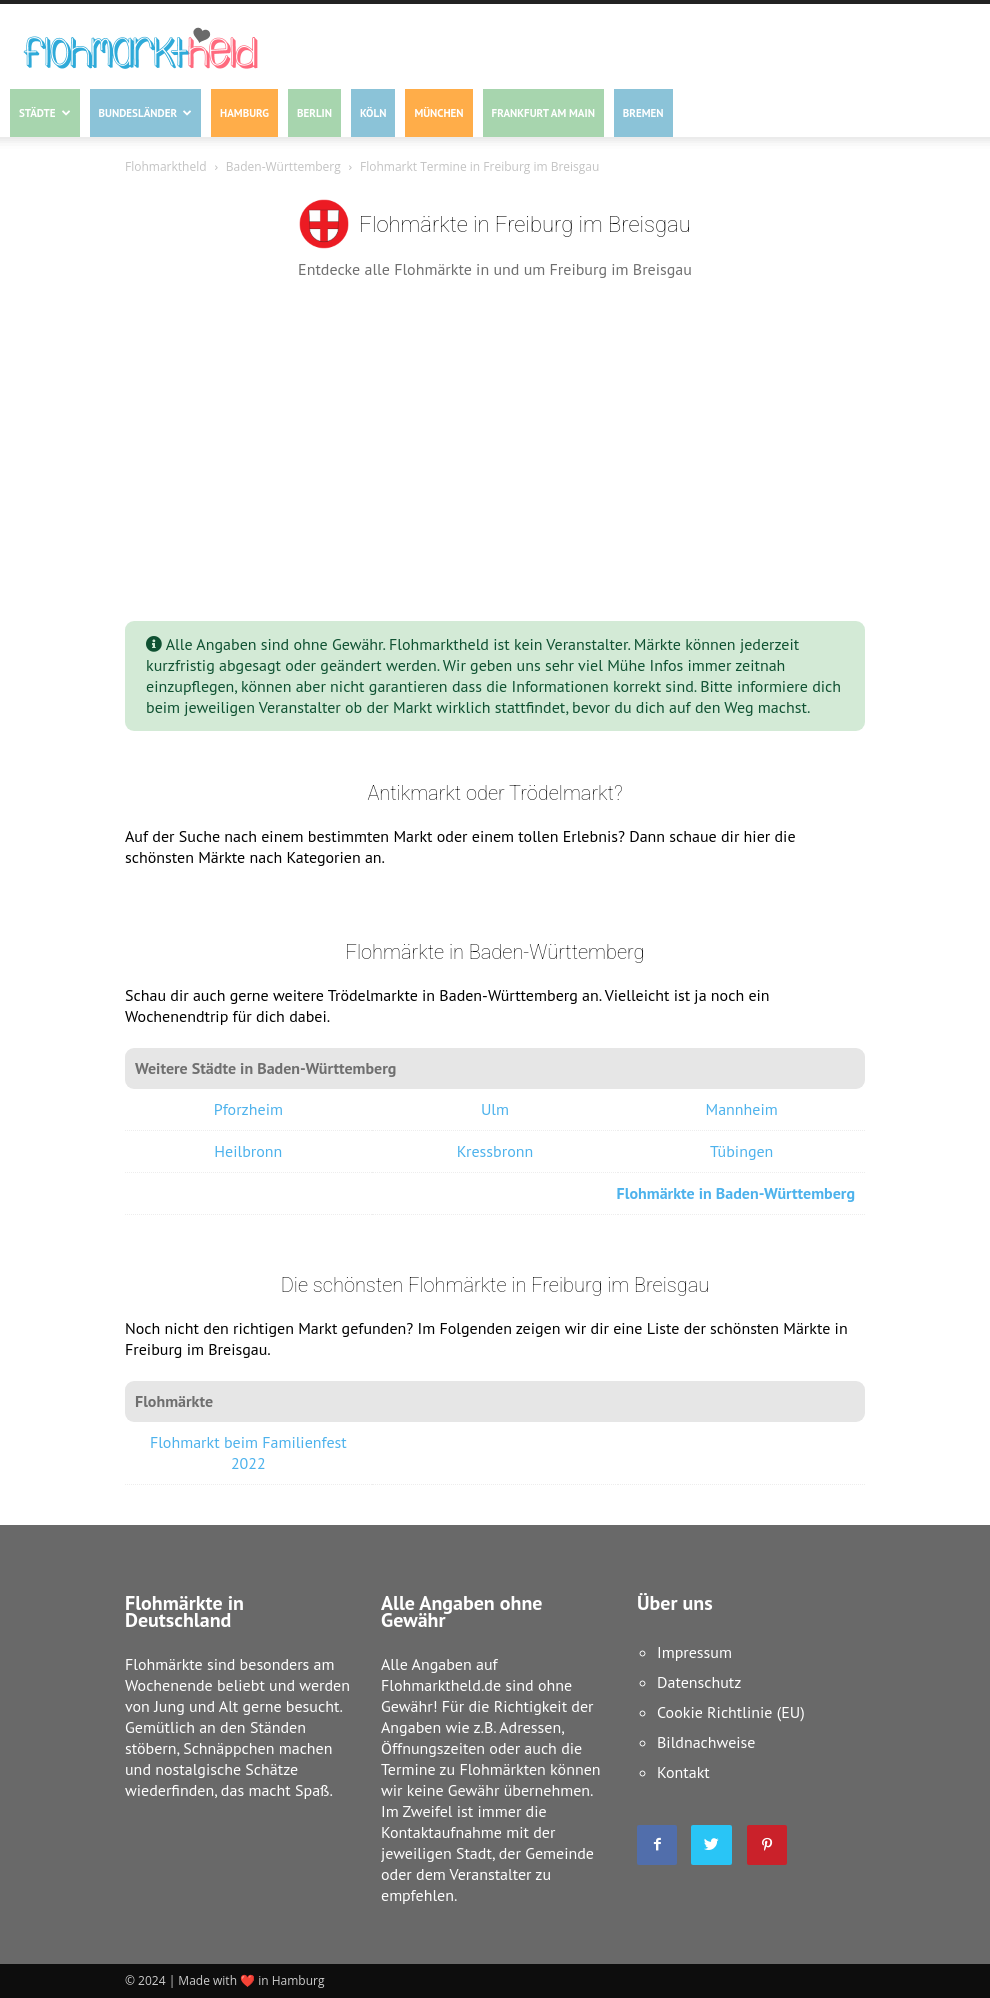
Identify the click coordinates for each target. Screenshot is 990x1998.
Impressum (694, 1652)
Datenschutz (699, 1682)
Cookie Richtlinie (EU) (731, 1712)
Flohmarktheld (166, 166)
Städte (45, 113)
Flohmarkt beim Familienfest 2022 (248, 1452)
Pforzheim (248, 1109)
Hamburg (244, 113)
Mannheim (742, 1109)
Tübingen (741, 1151)
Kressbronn (495, 1151)
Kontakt (683, 1772)
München (438, 113)
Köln (373, 113)
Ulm (495, 1109)
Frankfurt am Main (543, 113)
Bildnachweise (706, 1742)
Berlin (314, 113)
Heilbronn (248, 1151)
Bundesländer (145, 113)
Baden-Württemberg (283, 166)
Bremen (643, 113)
